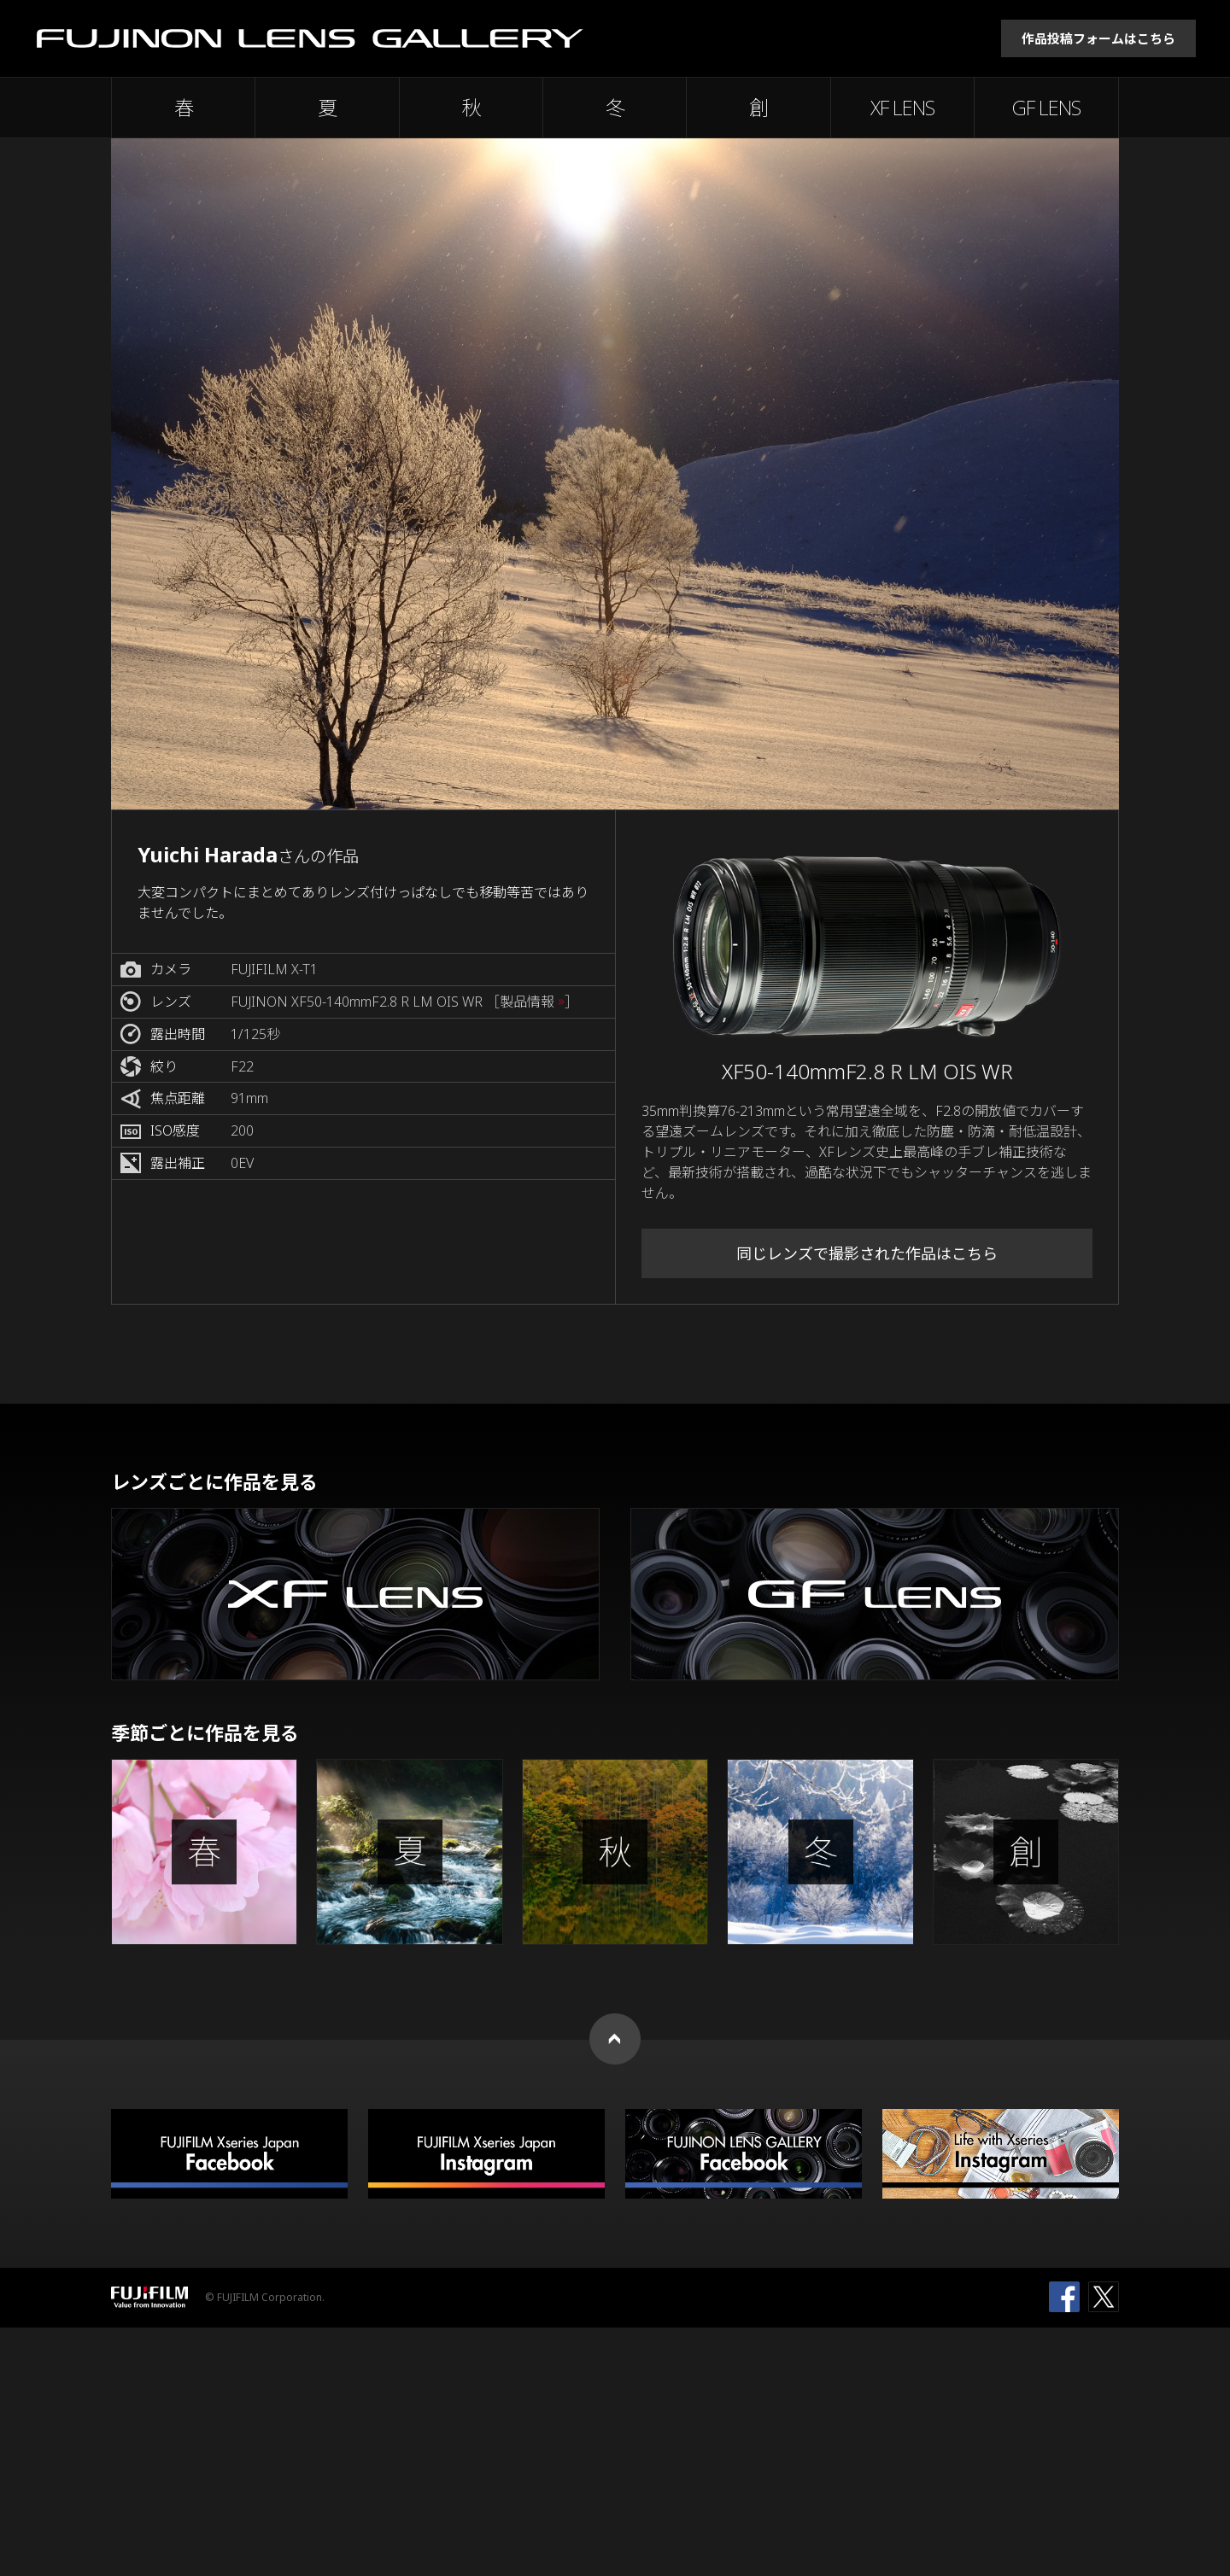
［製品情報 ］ (532, 1002)
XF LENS (902, 107)
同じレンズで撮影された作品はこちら (867, 1253)
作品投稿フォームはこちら (1098, 38)
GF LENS (1046, 107)
